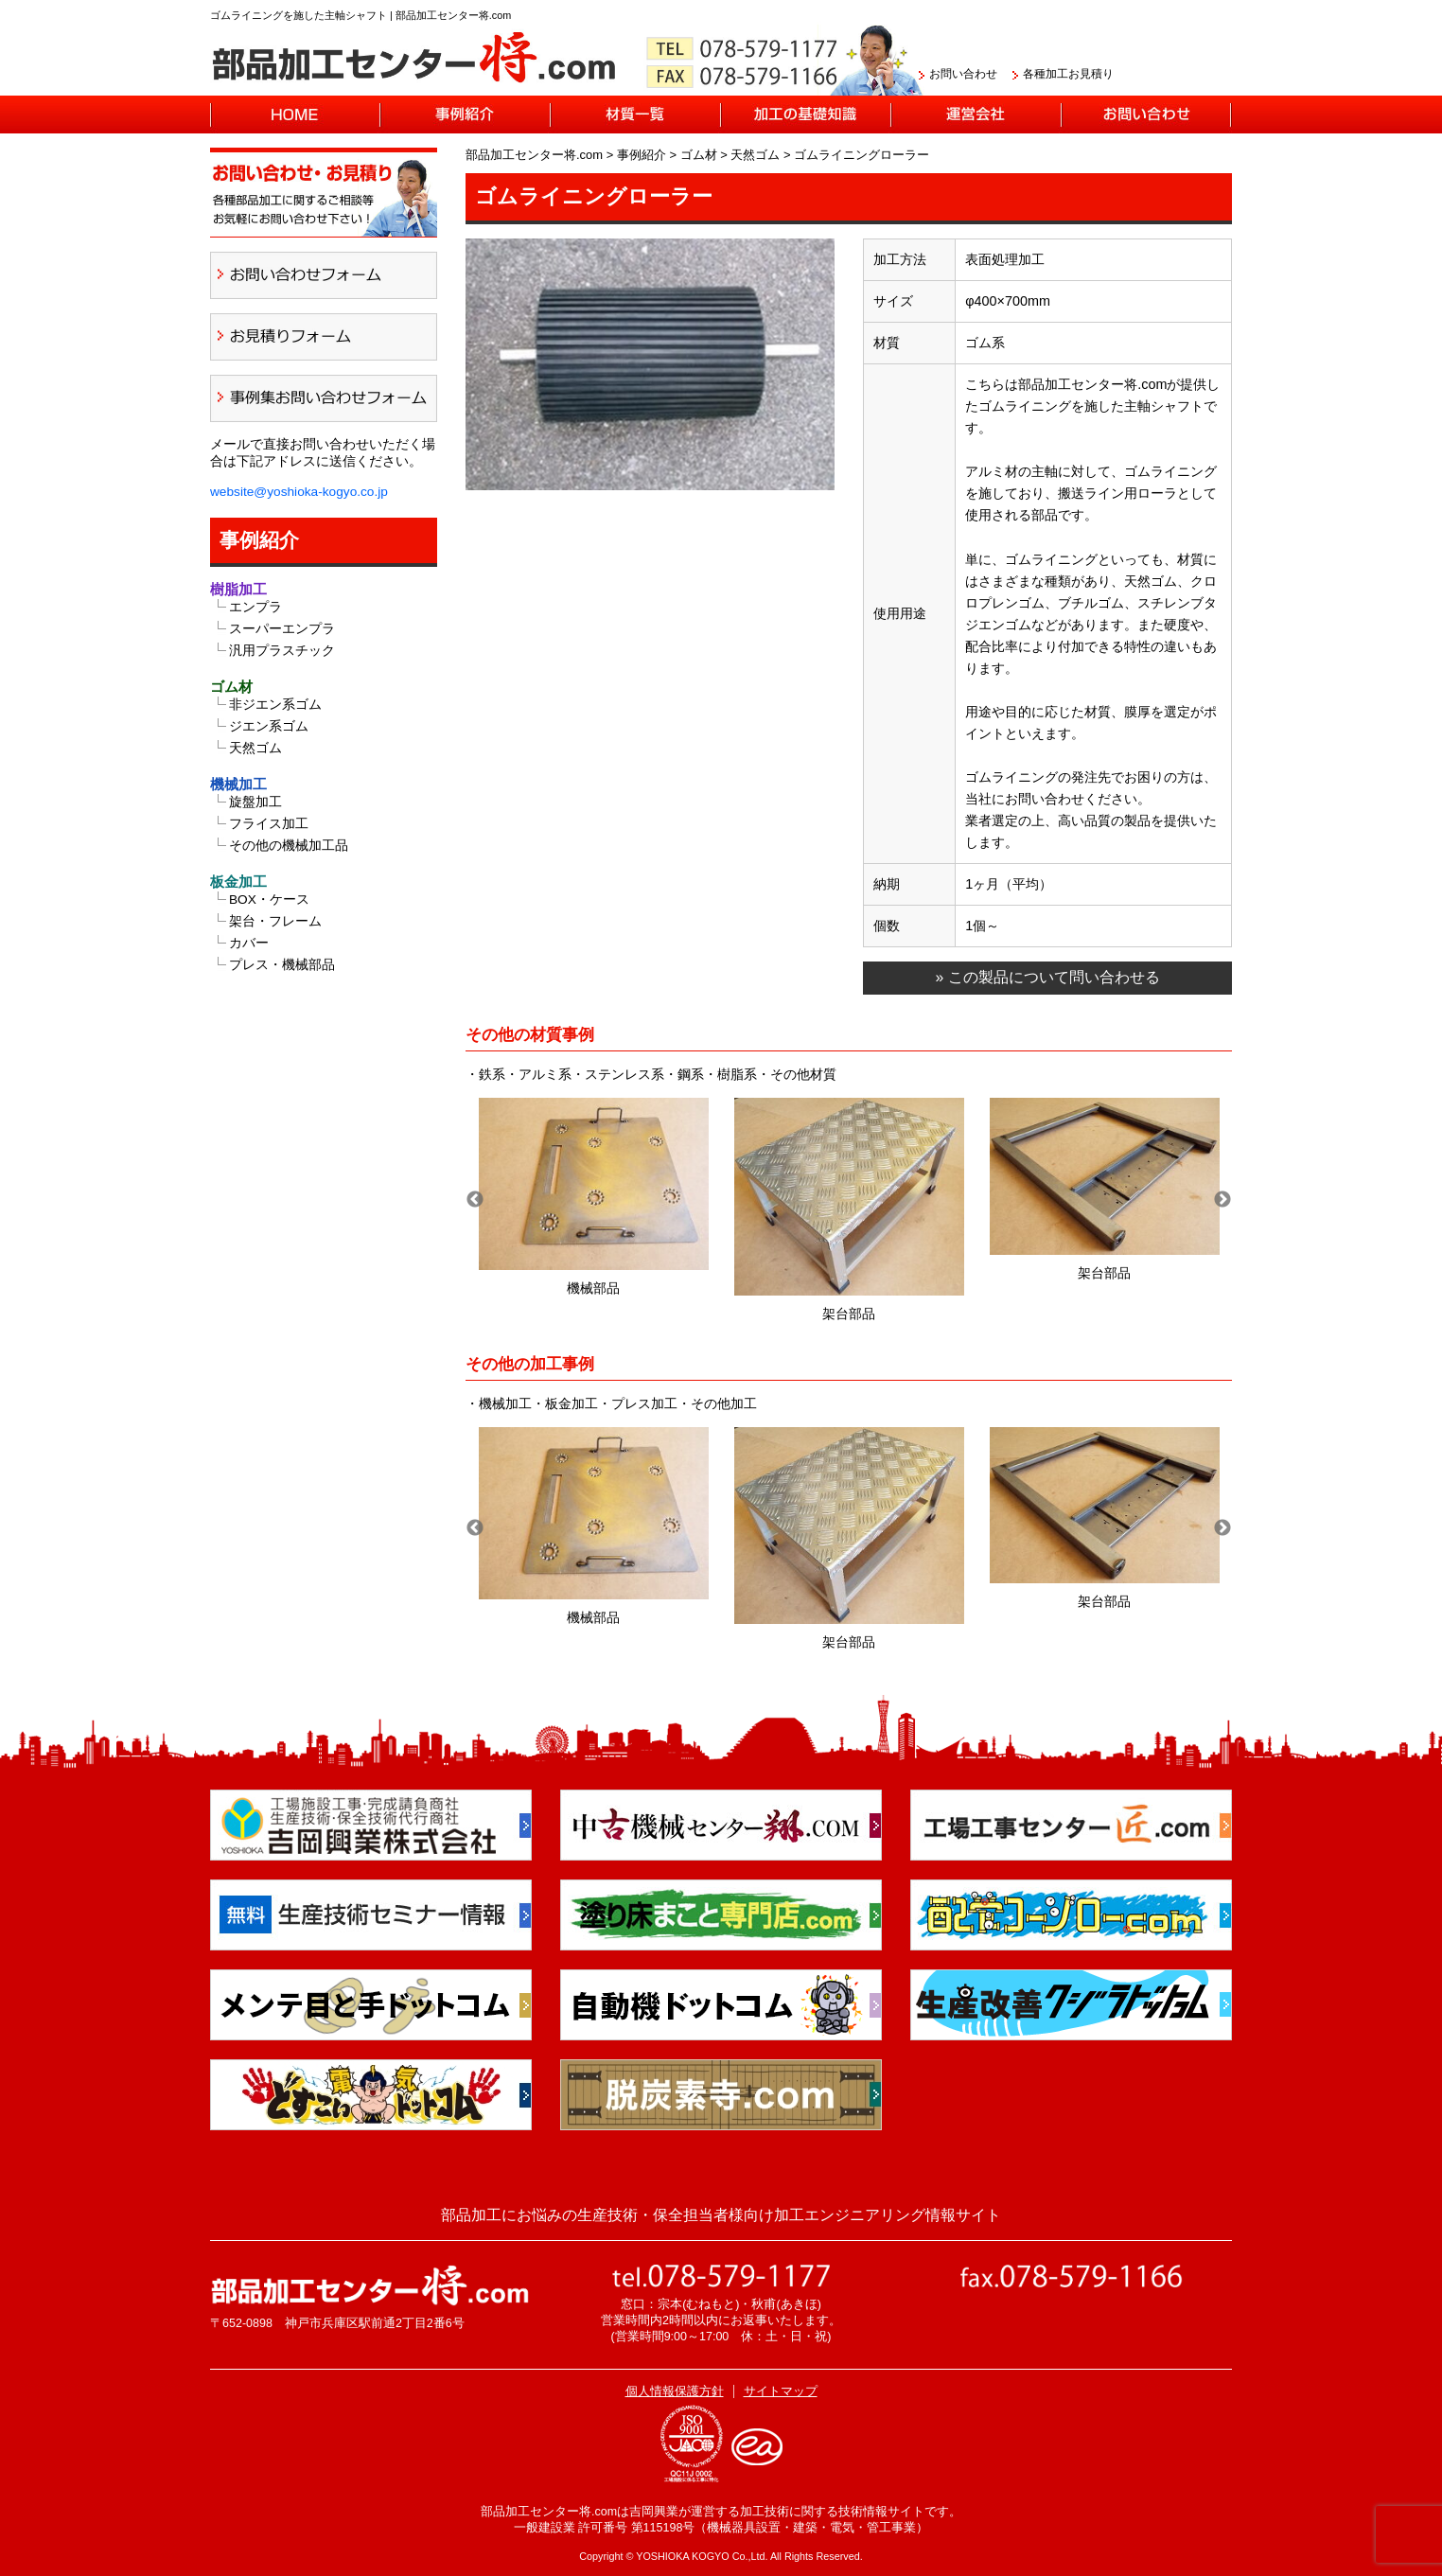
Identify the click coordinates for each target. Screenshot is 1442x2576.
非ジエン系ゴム (275, 704)
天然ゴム (255, 748)
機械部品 (593, 1288)
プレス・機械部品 (282, 965)
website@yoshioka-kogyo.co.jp (299, 492)
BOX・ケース (269, 899)
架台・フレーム (275, 921)
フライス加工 (268, 824)
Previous (475, 1200)
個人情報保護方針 (674, 2391)
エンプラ (255, 607)
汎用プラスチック (282, 651)
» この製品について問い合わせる (1047, 977)
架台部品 (848, 1313)
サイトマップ (781, 2391)
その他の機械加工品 (288, 845)
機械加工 (238, 784)
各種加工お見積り (1068, 73)
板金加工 (238, 881)
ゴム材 (231, 687)
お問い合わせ (963, 73)
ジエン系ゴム (268, 726)
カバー (249, 943)
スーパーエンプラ (282, 629)
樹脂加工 (238, 589)
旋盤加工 (255, 802)
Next (1222, 1200)
